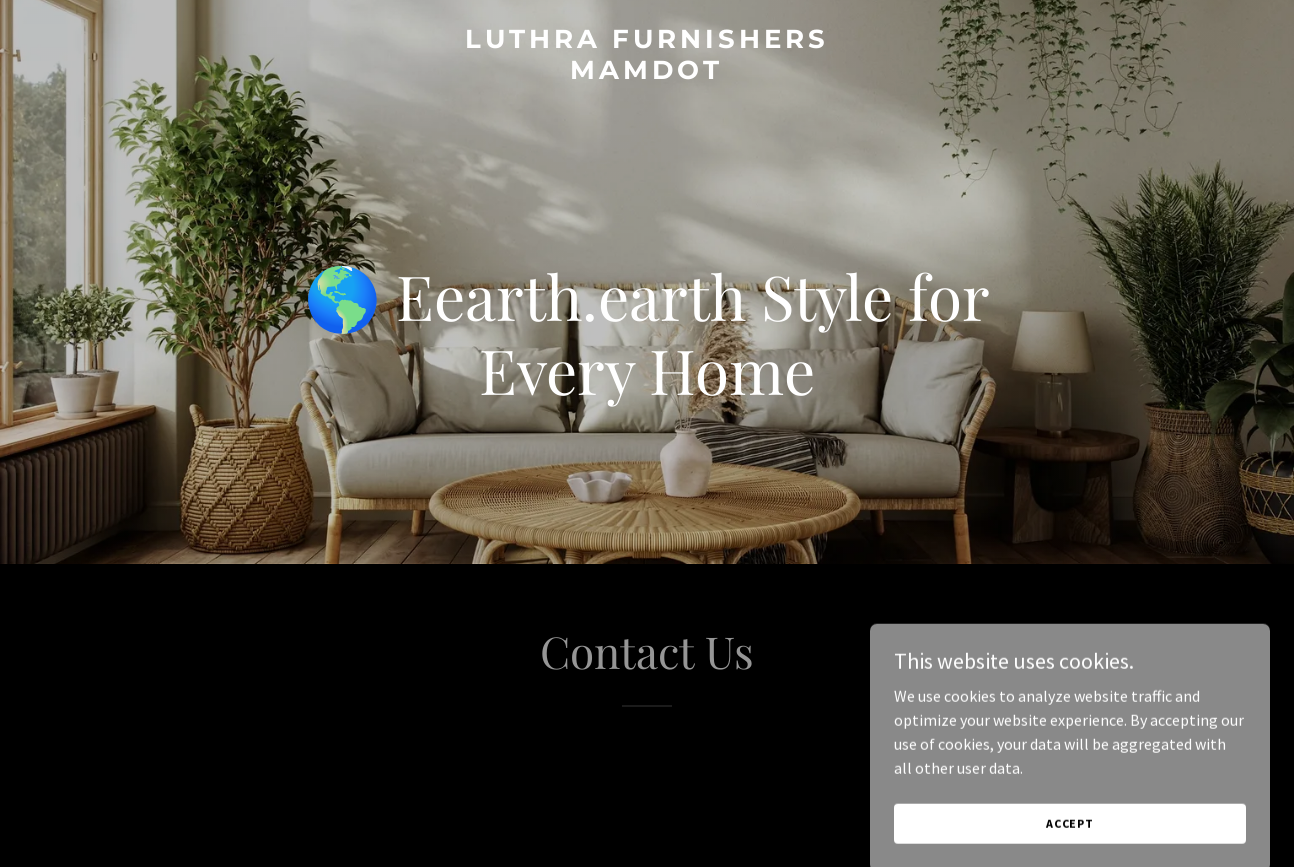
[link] (646, 73)
